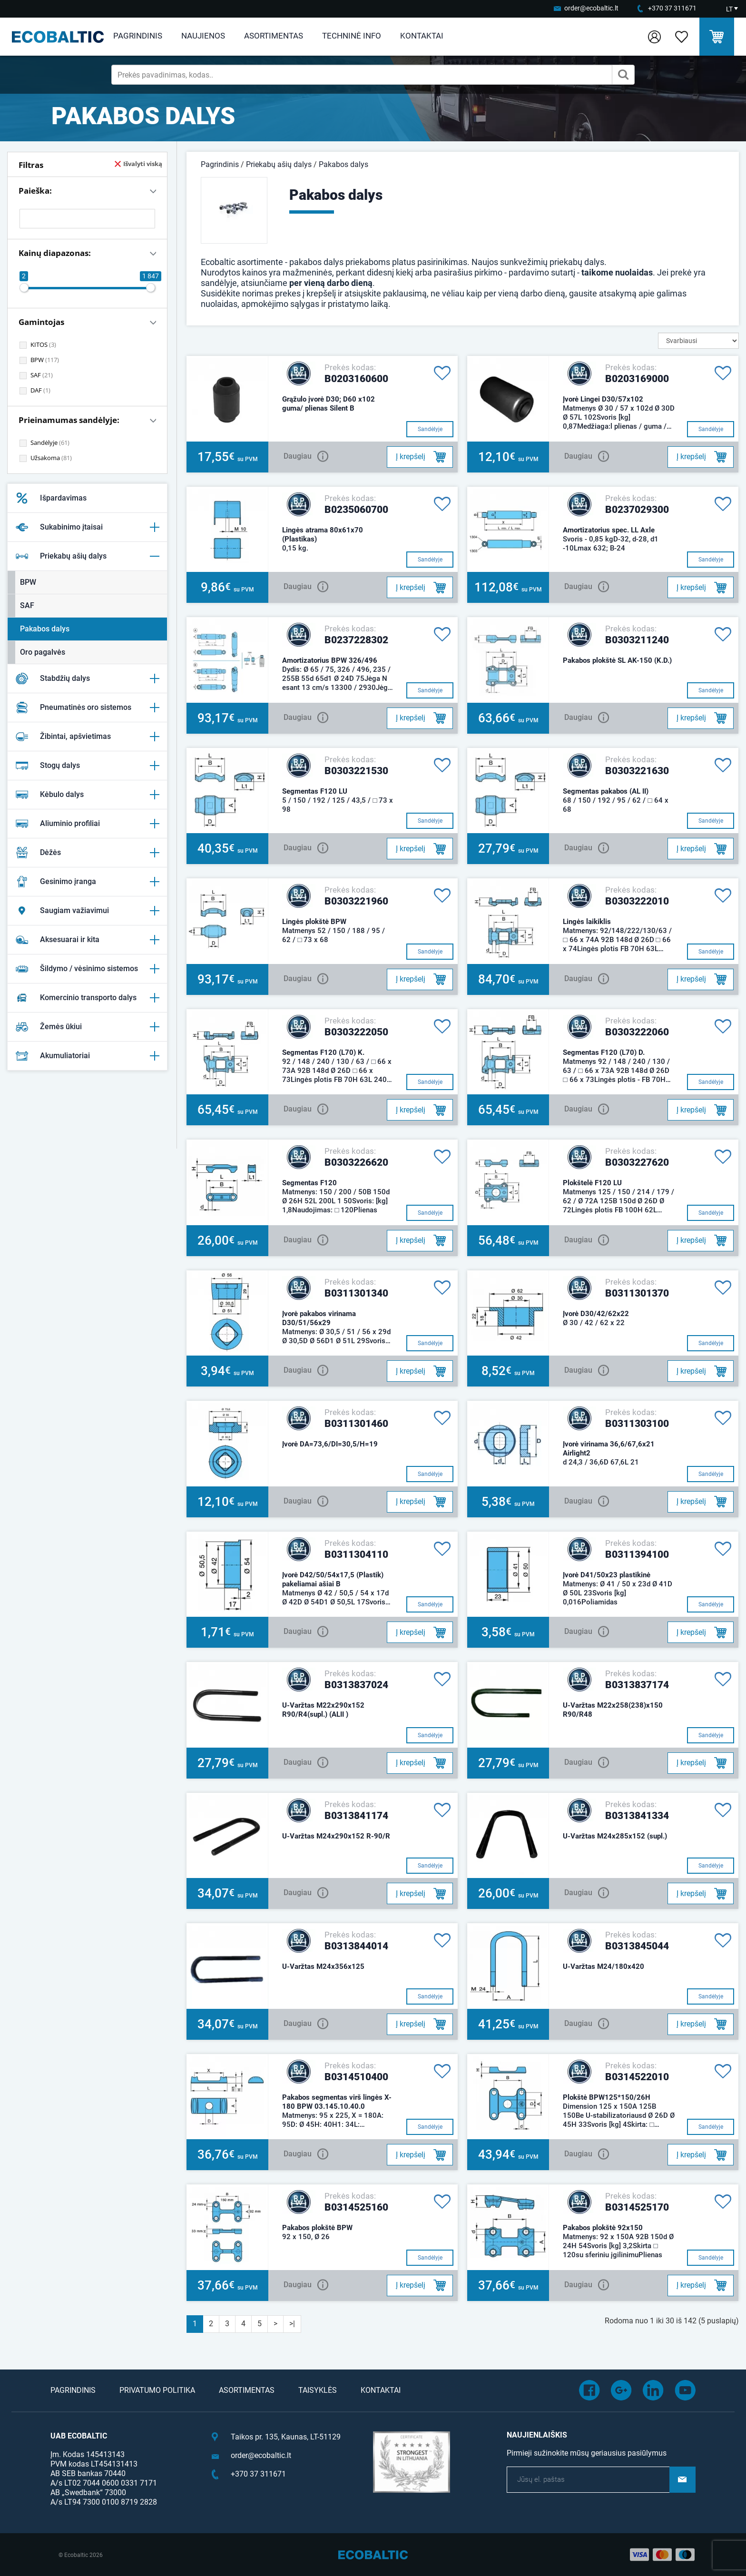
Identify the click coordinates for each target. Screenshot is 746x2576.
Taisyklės (317, 2390)
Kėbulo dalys (87, 794)
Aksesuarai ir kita (87, 939)
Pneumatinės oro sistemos (87, 707)
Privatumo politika (157, 2390)
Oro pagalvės (42, 652)
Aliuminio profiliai (87, 823)
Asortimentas (273, 35)
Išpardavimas (51, 498)
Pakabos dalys (44, 628)
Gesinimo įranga (87, 881)
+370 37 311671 (672, 8)
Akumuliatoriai (87, 1056)
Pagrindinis (137, 35)
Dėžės (87, 852)
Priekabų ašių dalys (87, 556)
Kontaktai (421, 35)
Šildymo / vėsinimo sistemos (87, 968)
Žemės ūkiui (87, 1026)
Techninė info (351, 35)
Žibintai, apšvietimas (87, 736)
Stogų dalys (87, 765)
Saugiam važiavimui (87, 910)
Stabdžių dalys (87, 678)
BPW (28, 582)
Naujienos (203, 35)
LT (729, 9)
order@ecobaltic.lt (591, 8)
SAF (27, 605)
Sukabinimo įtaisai (87, 527)
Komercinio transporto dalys (87, 997)
